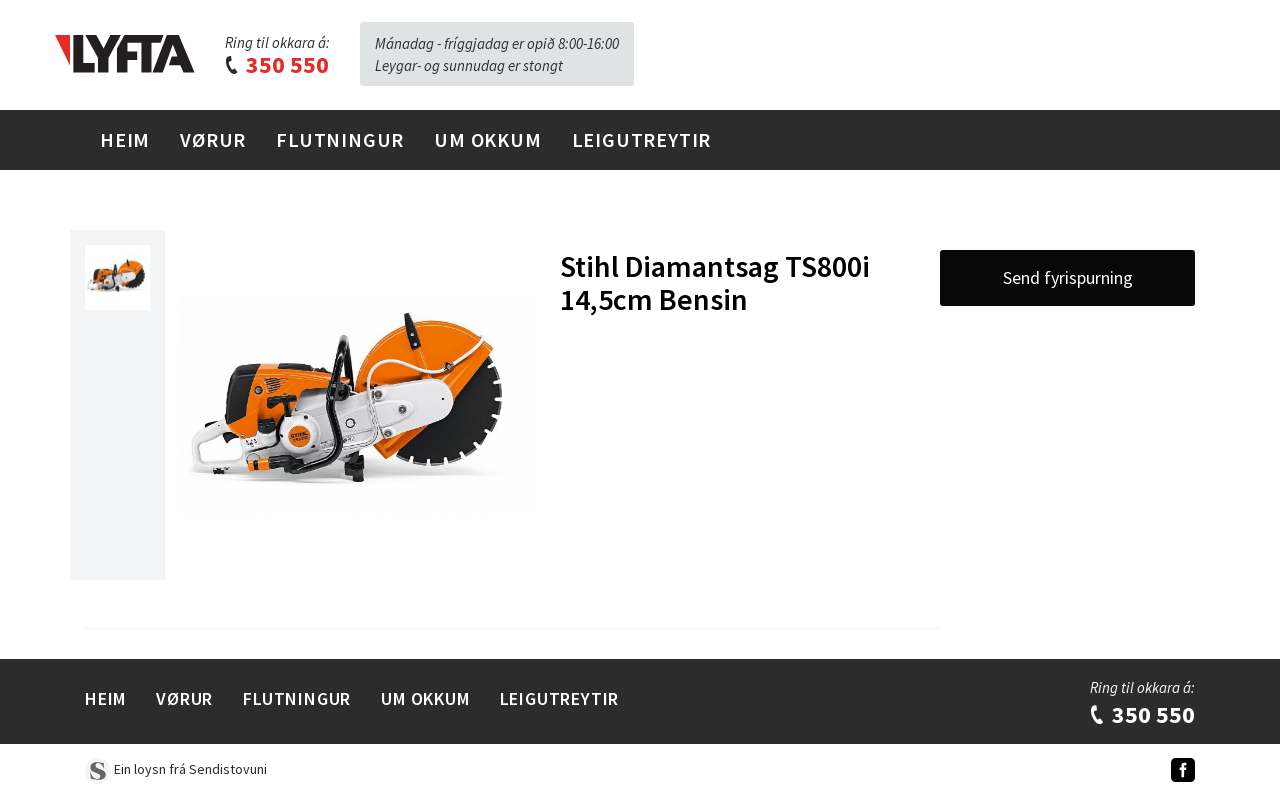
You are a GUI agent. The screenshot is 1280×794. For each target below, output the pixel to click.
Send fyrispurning (1068, 277)
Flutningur (340, 139)
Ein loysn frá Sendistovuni (176, 769)
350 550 (276, 64)
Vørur (213, 139)
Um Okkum (487, 139)
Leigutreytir (642, 139)
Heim (125, 139)
